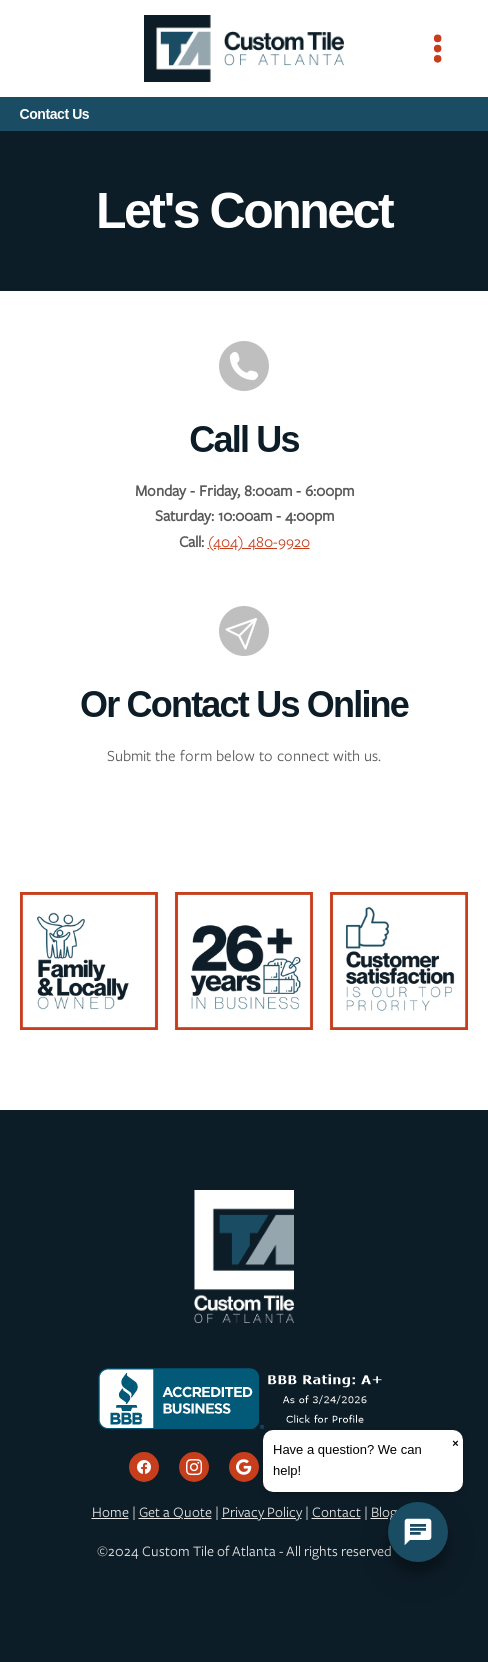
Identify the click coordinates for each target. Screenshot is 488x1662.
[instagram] (194, 1467)
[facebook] (144, 1467)
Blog (384, 1512)
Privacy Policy (262, 1512)
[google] (244, 1467)
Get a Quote (175, 1512)
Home (110, 1512)
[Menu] (437, 48)
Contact (336, 1512)
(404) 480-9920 (259, 542)
